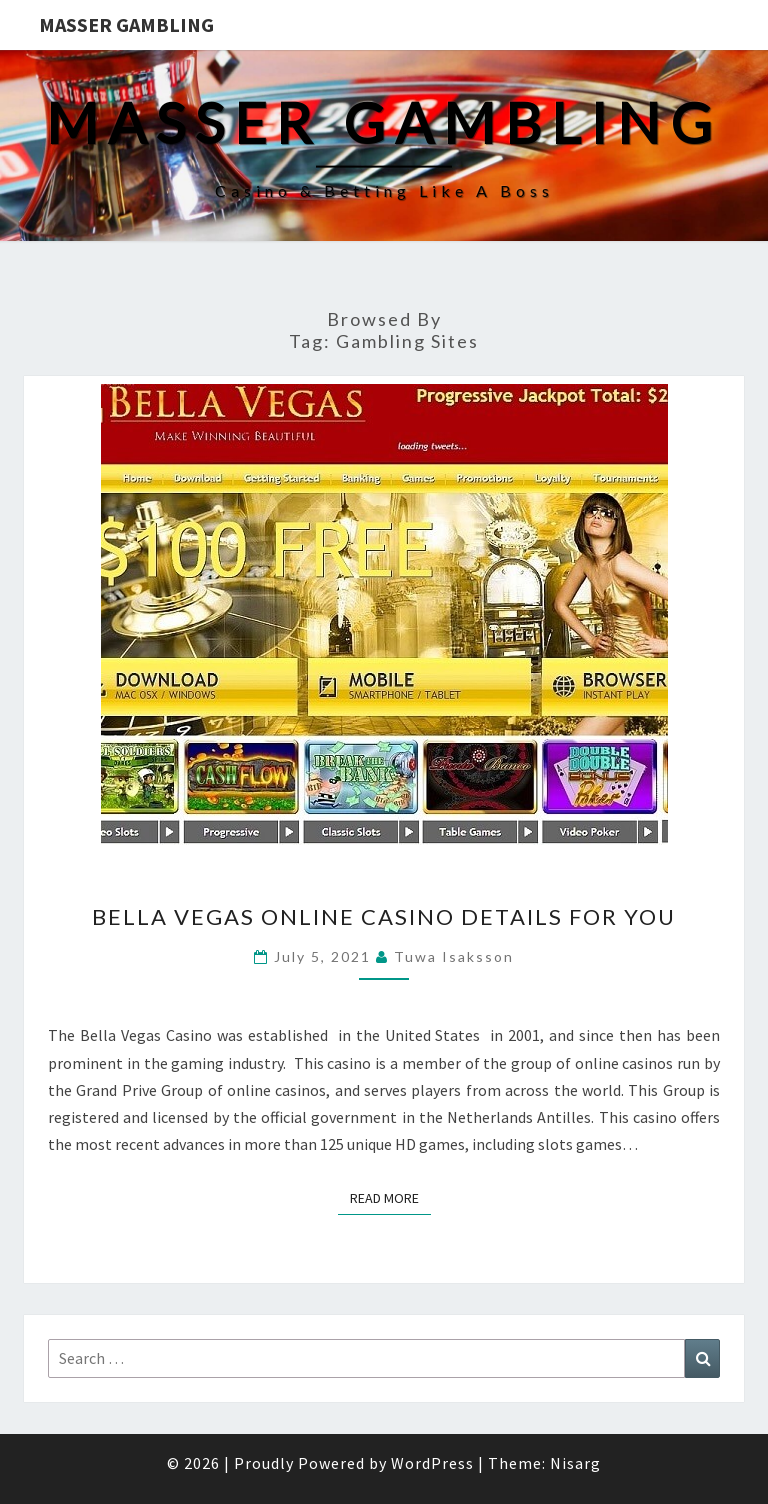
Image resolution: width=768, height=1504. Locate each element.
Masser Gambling (126, 24)
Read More (390, 1197)
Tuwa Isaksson (454, 956)
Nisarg (575, 1463)
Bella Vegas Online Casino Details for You (384, 916)
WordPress (432, 1463)
